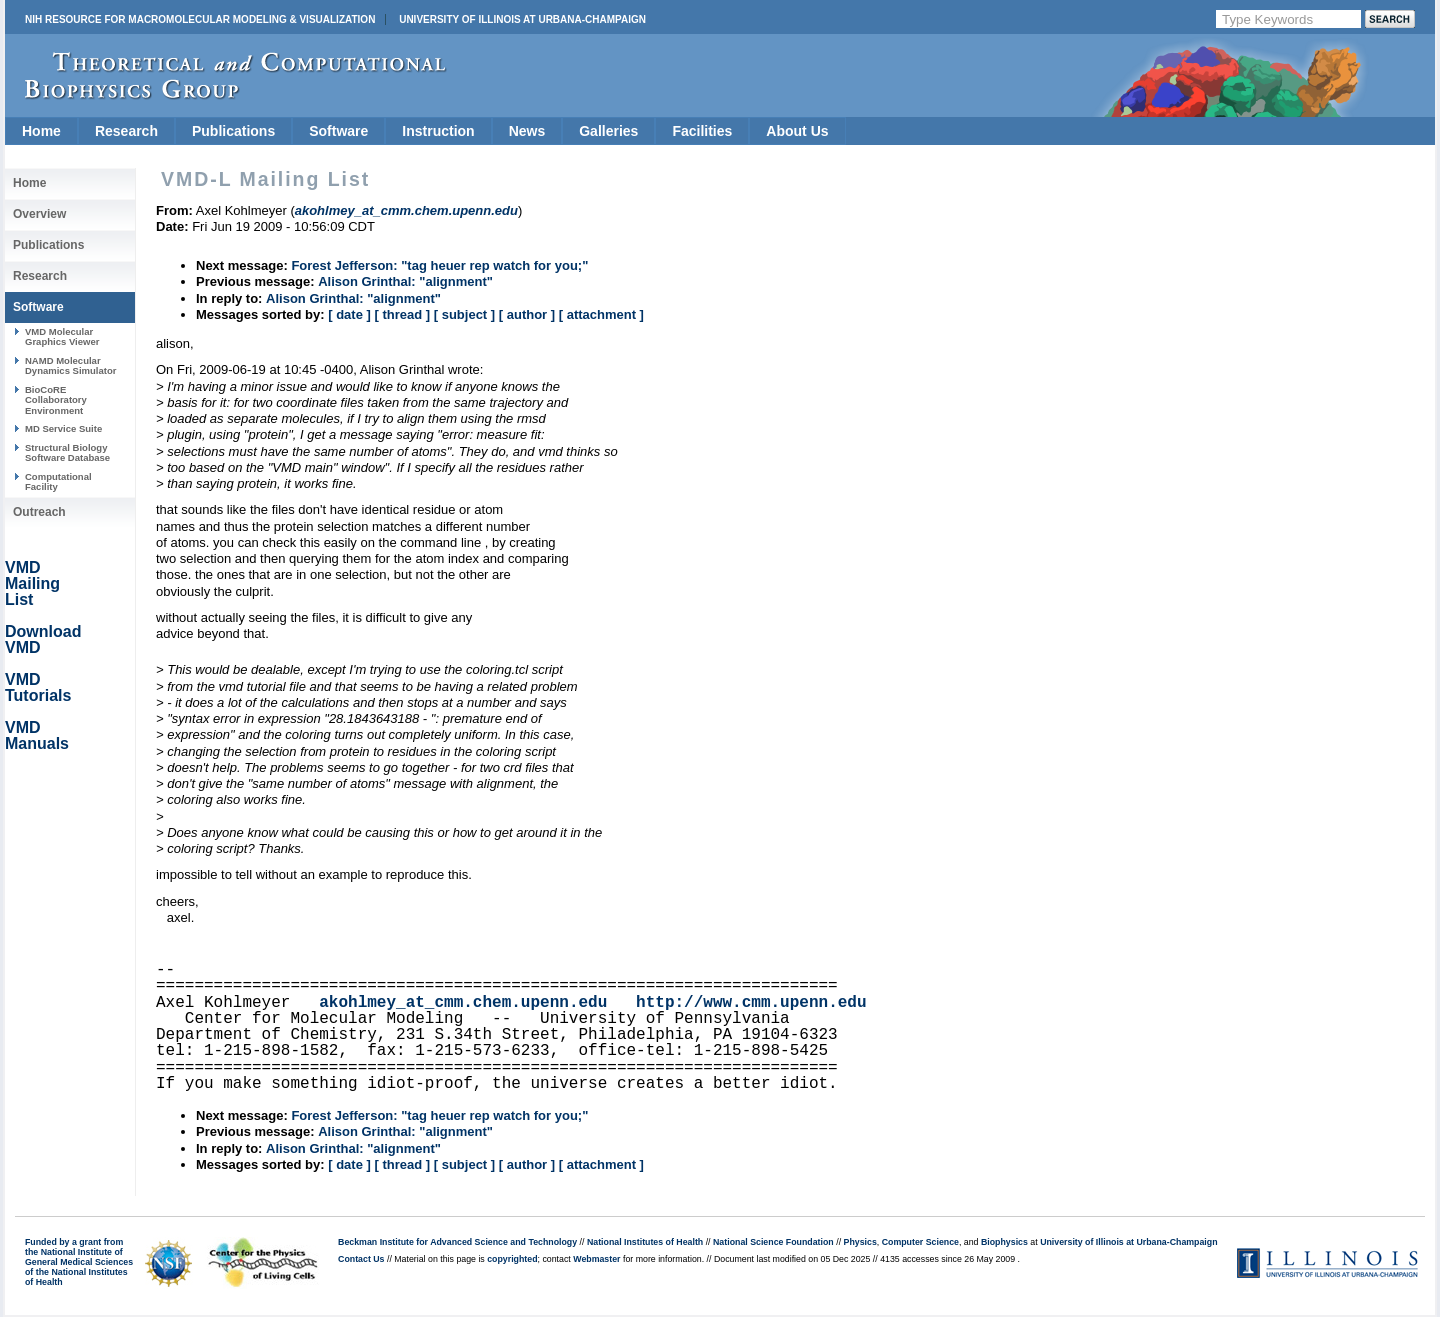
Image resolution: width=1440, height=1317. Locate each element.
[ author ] (527, 314)
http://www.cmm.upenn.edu (751, 1003)
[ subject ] (464, 314)
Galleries (608, 131)
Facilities (702, 131)
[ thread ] (402, 314)
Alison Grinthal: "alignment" (405, 281)
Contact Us (361, 1259)
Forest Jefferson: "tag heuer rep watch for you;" (439, 265)
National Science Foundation (773, 1242)
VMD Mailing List (32, 583)
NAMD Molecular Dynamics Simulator (71, 365)
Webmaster (596, 1259)
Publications (233, 131)
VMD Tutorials (38, 687)
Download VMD (43, 639)
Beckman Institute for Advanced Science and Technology (457, 1242)
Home (41, 131)
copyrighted (512, 1259)
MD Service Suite (63, 428)
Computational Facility (58, 481)
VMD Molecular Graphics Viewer (62, 336)
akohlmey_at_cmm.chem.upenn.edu (463, 1003)
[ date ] (349, 314)
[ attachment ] (601, 314)
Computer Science (920, 1242)
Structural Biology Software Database (67, 452)
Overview (39, 214)
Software (338, 131)
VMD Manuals (37, 735)
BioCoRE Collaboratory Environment (56, 400)
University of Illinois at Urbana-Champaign (522, 19)
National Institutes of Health (645, 1242)
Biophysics (1004, 1242)
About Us (797, 131)
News (527, 131)
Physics (860, 1242)
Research (126, 131)
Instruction (438, 131)
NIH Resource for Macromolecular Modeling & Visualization (200, 19)
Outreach (39, 512)
